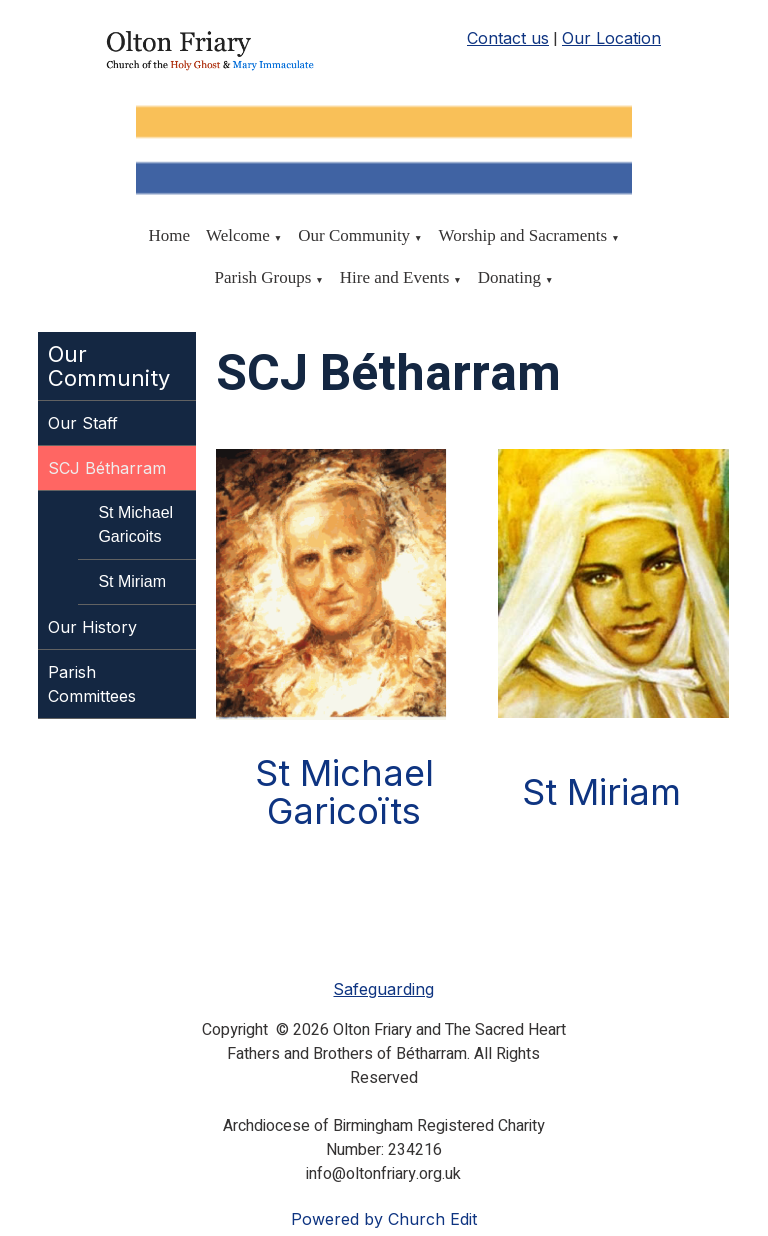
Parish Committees (92, 684)
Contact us (508, 38)
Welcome (238, 235)
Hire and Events (395, 277)
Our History (92, 627)
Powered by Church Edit (384, 1219)
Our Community (354, 235)
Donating (509, 277)
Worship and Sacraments (523, 235)
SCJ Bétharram (107, 468)
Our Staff (83, 423)
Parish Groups (263, 277)
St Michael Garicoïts (344, 792)
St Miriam (132, 581)
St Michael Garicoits (135, 524)
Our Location (611, 38)
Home (169, 235)
